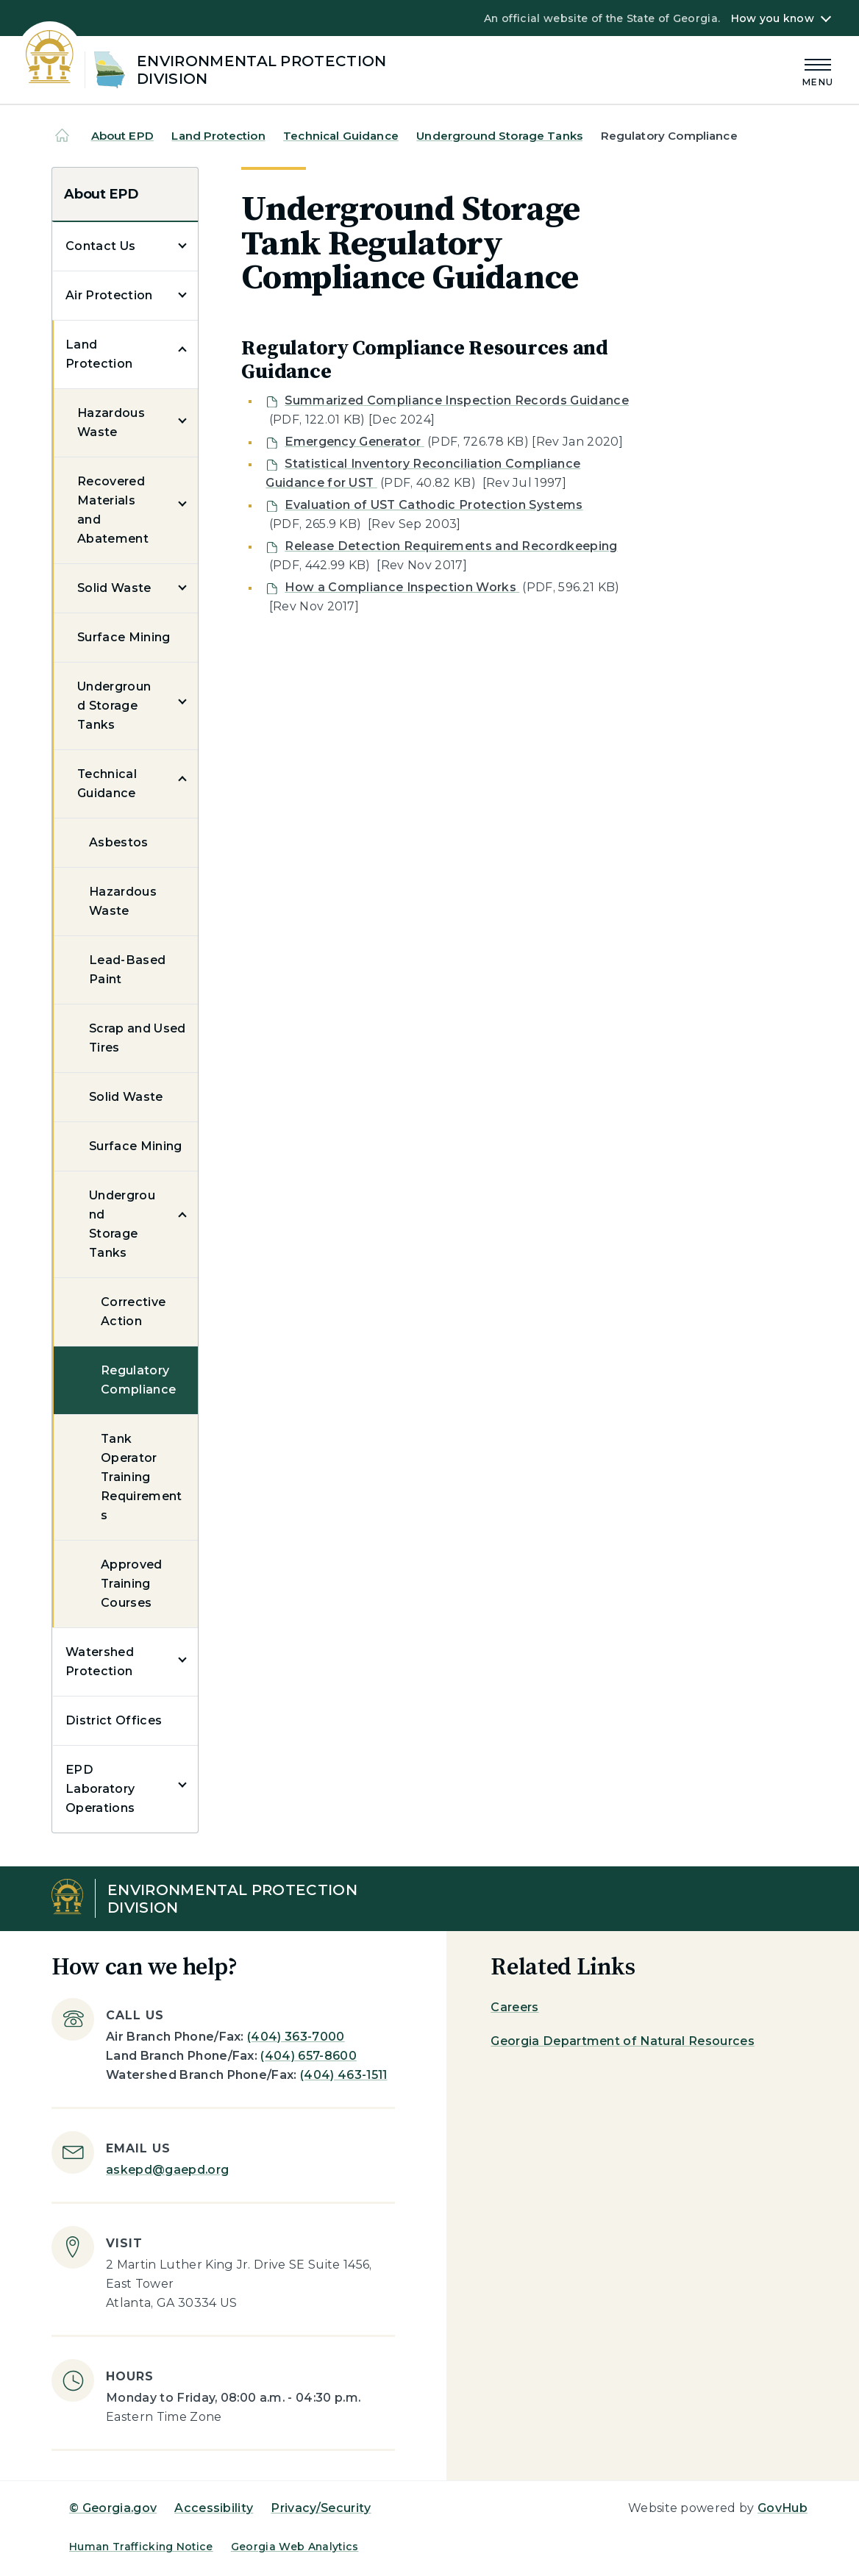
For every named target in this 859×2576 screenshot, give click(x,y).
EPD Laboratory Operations (100, 1789)
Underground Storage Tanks (499, 136)
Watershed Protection (99, 1661)
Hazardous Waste (111, 422)
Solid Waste (114, 588)
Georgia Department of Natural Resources (622, 2041)
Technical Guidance (341, 136)
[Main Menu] (817, 70)
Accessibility (213, 2508)
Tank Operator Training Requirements (141, 1477)
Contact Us (100, 246)
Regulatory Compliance (138, 1379)
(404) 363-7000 (295, 2037)
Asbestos (119, 842)
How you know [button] (772, 18)
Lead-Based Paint (127, 969)
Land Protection (218, 136)
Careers (514, 2007)
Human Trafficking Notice (141, 2546)
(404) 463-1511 (343, 2075)
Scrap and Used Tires (137, 1038)
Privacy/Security (321, 2508)
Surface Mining (123, 637)
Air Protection (108, 295)
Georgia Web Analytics (295, 2546)
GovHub (783, 2508)
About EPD (122, 136)
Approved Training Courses (132, 1584)
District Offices (113, 1720)
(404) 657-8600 (308, 2056)
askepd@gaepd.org (167, 2170)
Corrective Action (133, 1311)
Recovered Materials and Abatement (113, 510)
